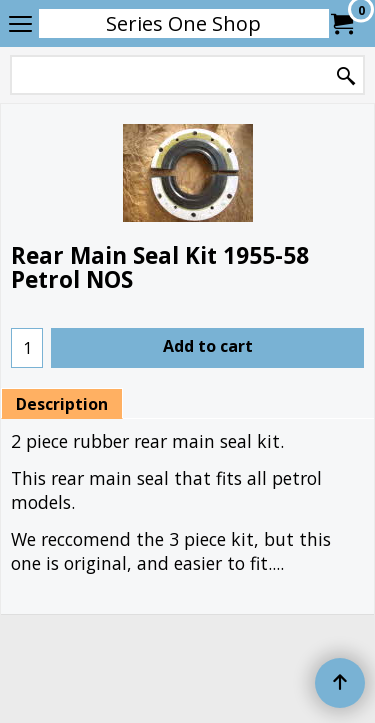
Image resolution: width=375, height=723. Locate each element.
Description (62, 404)
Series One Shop (183, 23)
